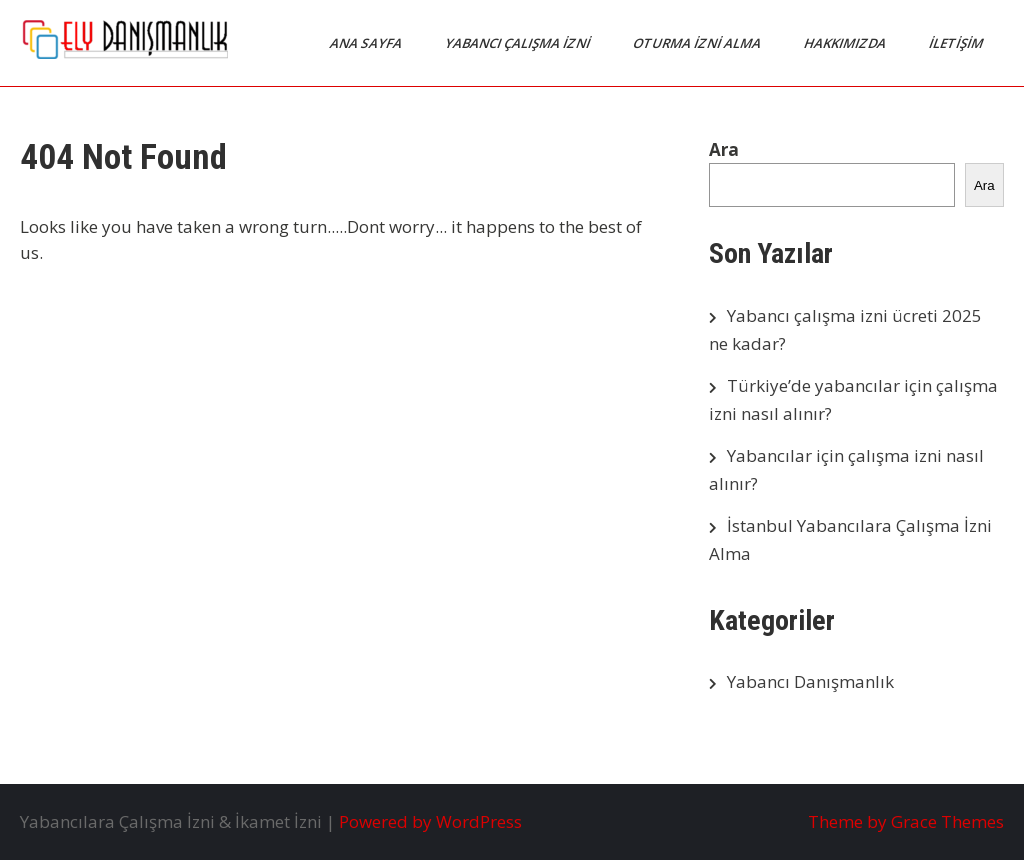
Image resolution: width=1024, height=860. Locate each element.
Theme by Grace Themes (906, 821)
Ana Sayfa (367, 43)
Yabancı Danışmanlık (810, 681)
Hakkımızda (846, 43)
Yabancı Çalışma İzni (519, 43)
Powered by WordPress (430, 821)
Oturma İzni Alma (698, 43)
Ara (724, 149)
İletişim (957, 43)
